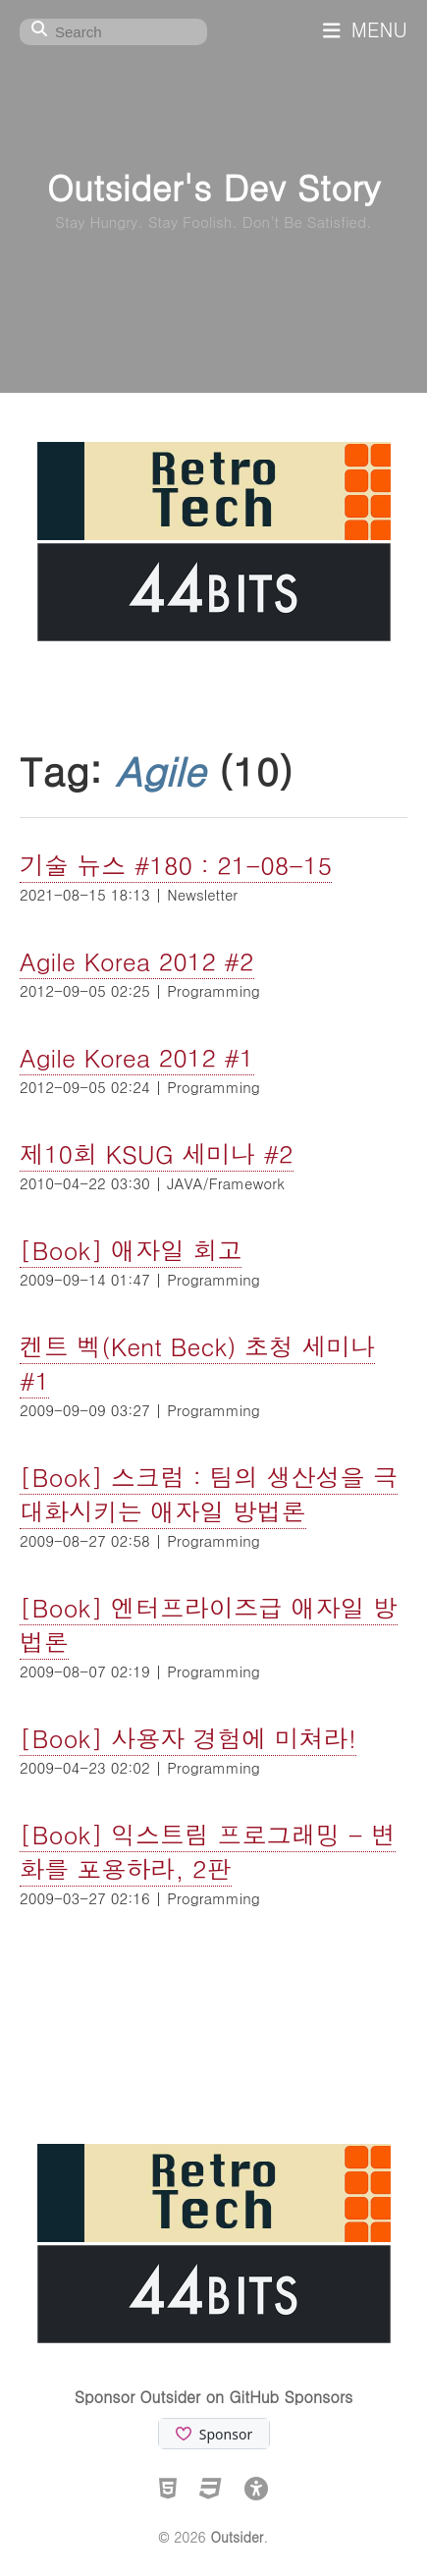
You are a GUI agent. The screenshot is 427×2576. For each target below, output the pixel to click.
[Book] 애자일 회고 (130, 1250)
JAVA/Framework (226, 1183)
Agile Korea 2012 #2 (137, 961)
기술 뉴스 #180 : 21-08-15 (176, 865)
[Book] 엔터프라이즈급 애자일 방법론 (209, 1624)
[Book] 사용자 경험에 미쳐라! (188, 1738)
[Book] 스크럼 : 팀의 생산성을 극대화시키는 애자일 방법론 (209, 1493)
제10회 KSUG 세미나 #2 (157, 1153)
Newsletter (202, 894)
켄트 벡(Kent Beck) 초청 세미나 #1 (197, 1363)
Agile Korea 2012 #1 (137, 1057)
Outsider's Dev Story (213, 186)
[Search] (113, 32)
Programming (213, 990)
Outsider (236, 2537)
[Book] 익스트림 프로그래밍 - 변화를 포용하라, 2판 (208, 1851)
